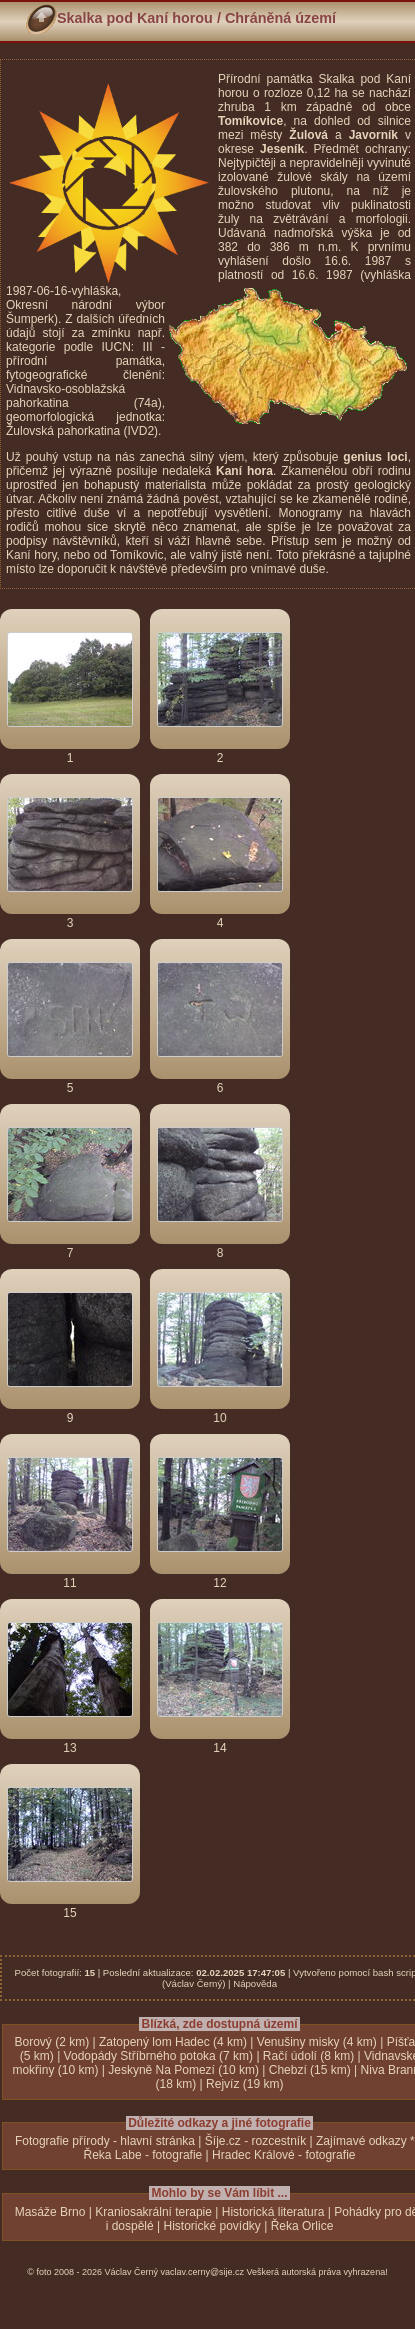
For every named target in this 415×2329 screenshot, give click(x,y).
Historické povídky (211, 2226)
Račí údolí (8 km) (308, 2056)
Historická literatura (273, 2212)
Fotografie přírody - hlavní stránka (105, 2141)
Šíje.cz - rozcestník (255, 2141)
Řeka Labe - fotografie (143, 2155)
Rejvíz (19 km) (244, 2084)
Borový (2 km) (51, 2042)
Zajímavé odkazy (361, 2141)
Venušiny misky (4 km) (317, 2042)
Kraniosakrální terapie (153, 2212)
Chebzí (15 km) (310, 2070)
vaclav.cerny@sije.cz (203, 2272)
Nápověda (255, 1983)
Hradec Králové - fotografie (283, 2155)
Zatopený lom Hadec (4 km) (173, 2042)
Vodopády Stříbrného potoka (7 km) (158, 2056)
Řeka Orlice (302, 2226)
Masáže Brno (50, 2212)
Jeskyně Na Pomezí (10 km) (183, 2070)
